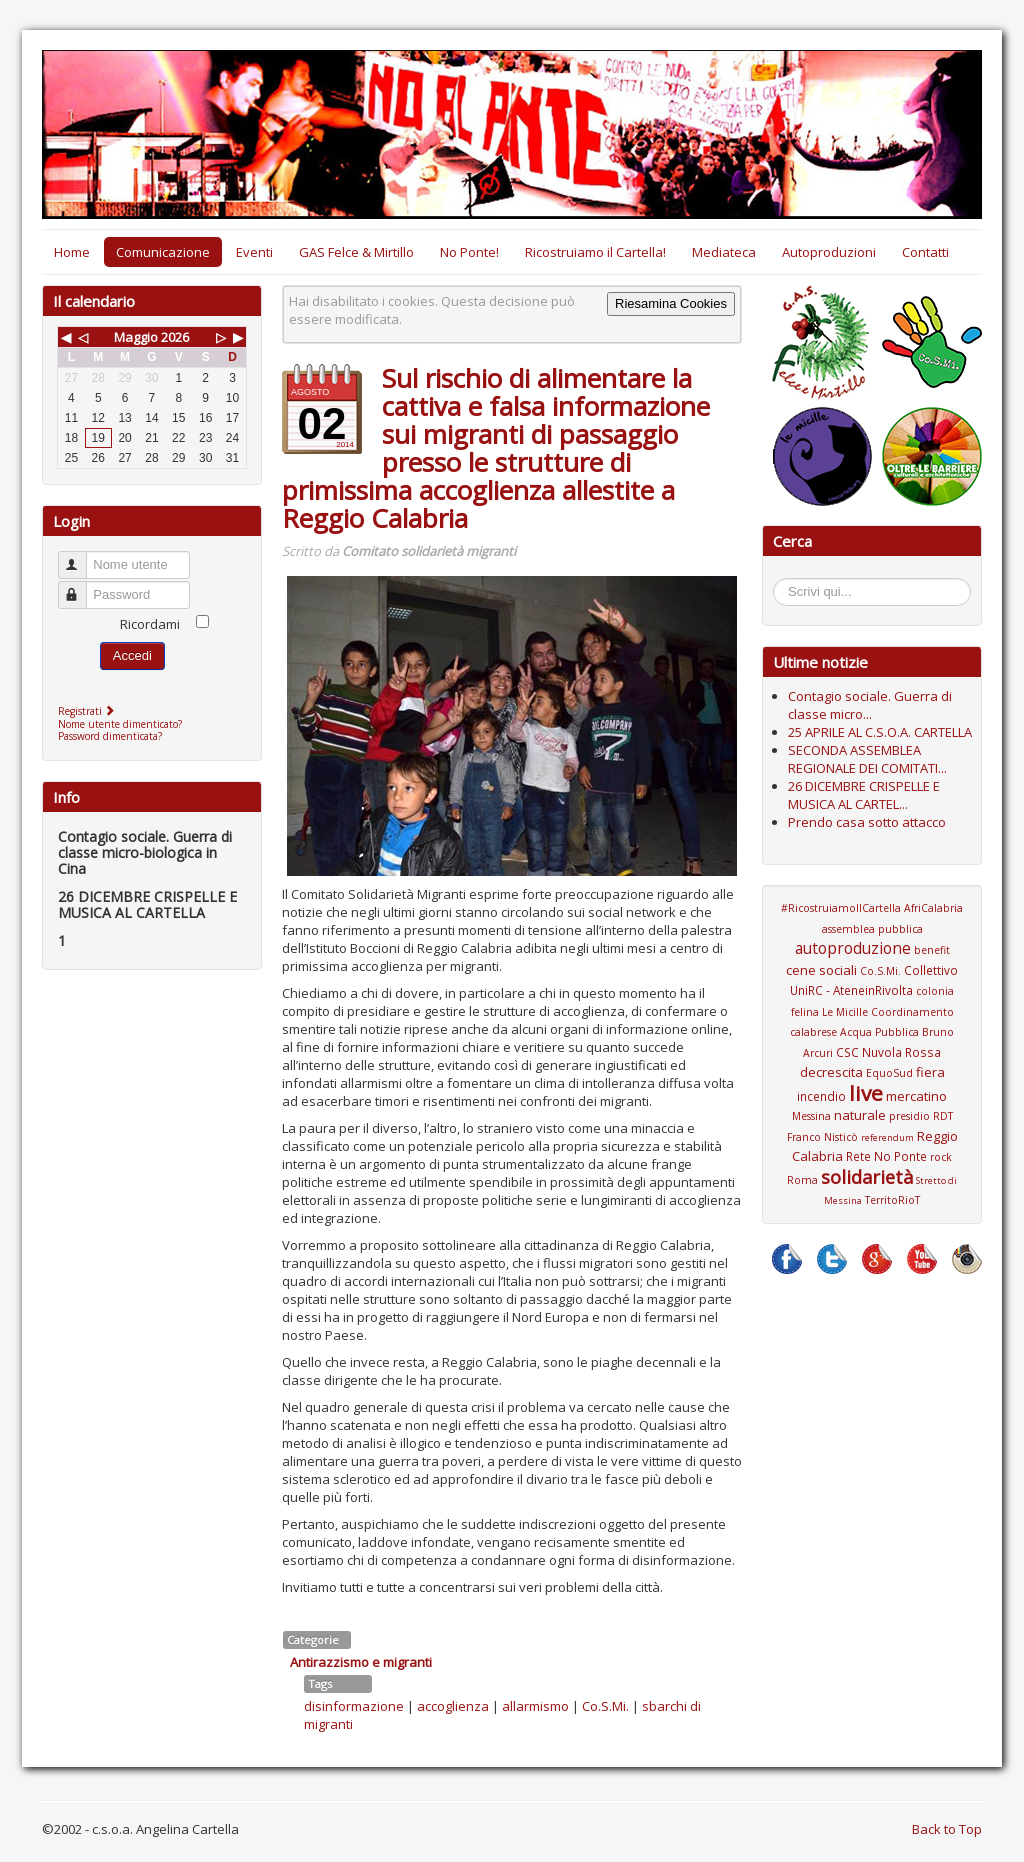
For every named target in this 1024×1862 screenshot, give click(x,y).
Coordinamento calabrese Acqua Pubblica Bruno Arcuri (872, 1032)
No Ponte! (469, 252)
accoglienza (453, 1706)
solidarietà (867, 1177)
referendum (887, 1137)
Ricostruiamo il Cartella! (595, 252)
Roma (802, 1180)
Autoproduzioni (829, 252)
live (866, 1093)
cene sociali (821, 970)
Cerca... (783, 581)
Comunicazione (163, 252)
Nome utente (81, 556)
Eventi (254, 252)
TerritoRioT (892, 1200)
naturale (860, 1115)
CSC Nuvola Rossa (888, 1052)
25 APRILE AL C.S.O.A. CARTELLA (880, 732)
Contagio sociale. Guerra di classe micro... (870, 705)
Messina (811, 1116)
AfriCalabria (933, 908)
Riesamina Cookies (671, 303)
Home (72, 252)
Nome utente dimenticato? (120, 724)
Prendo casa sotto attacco (867, 822)
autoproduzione (853, 948)
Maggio (136, 337)
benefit (932, 950)
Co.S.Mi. (605, 1706)
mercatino (916, 1096)
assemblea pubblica (872, 929)
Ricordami (150, 624)
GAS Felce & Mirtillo (356, 252)
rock (941, 1157)
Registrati (88, 711)
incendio (821, 1096)
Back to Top (947, 1829)
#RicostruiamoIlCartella (841, 908)
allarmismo (535, 1706)
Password (81, 586)
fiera (930, 1072)
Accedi (132, 655)
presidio (909, 1116)
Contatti (925, 252)
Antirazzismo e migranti (361, 1662)
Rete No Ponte (886, 1156)
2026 (175, 337)
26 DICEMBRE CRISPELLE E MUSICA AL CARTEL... (864, 795)
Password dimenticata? (110, 736)
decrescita (831, 1072)
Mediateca (724, 252)
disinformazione (354, 1706)
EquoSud (889, 1073)
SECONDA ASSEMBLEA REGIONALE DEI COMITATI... (867, 759)
